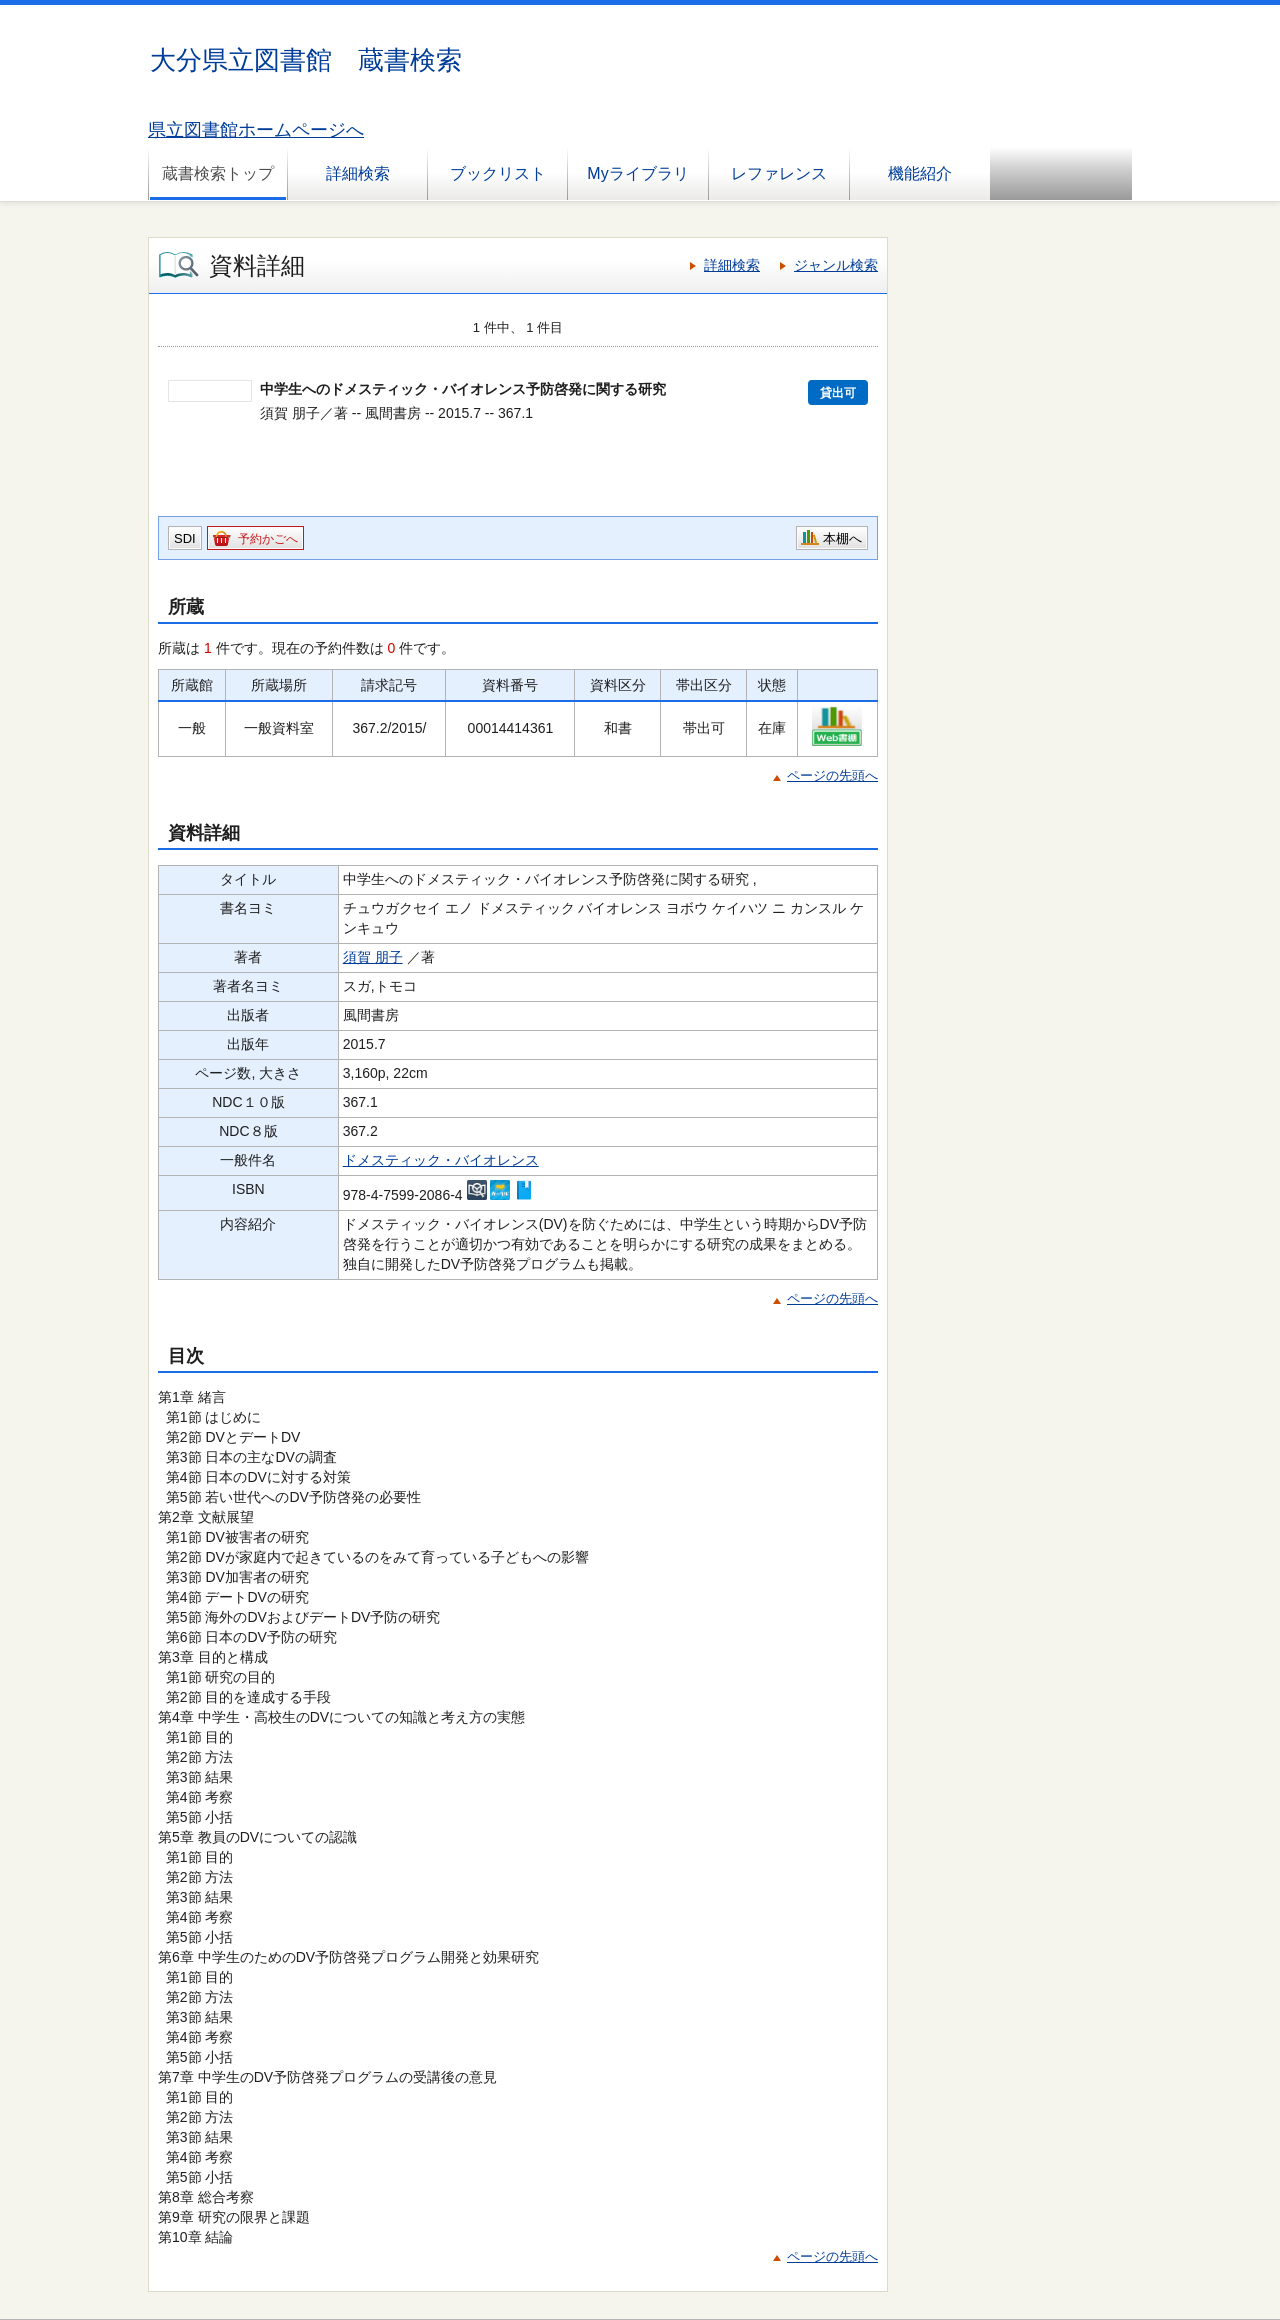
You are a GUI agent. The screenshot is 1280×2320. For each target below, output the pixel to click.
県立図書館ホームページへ (256, 130)
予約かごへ (268, 539)
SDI (185, 538)
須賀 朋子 (373, 957)
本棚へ (842, 538)
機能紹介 (920, 173)
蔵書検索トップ (218, 173)
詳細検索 (358, 173)
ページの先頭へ (832, 775)
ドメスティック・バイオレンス (441, 1160)
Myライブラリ (637, 173)
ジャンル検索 (836, 265)
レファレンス (779, 173)
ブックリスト (498, 173)
